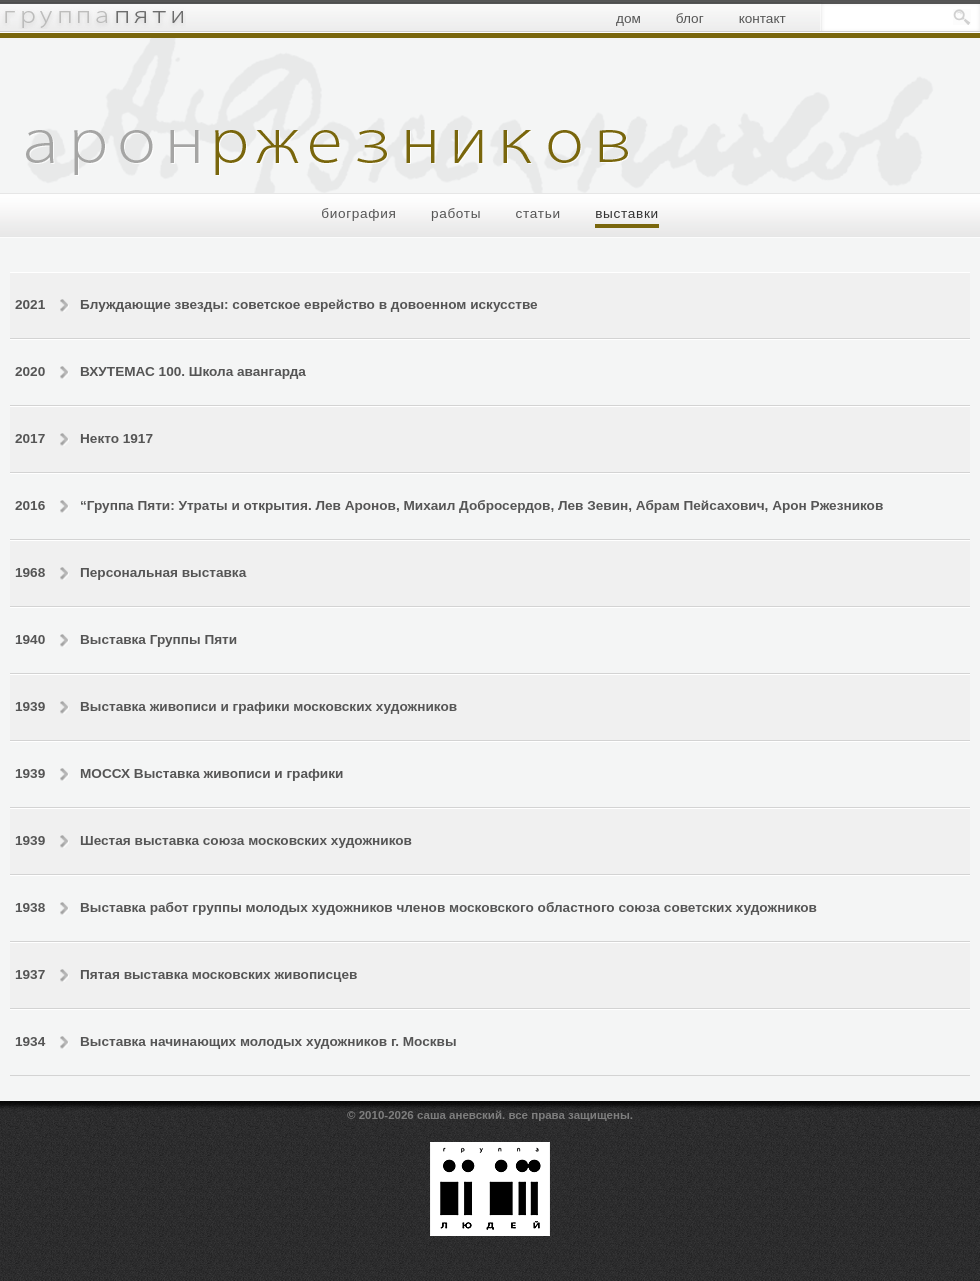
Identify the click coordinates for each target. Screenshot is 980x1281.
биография (358, 213)
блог (690, 18)
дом (628, 18)
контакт (762, 18)
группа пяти (93, 17)
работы (456, 213)
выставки (627, 213)
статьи (538, 213)
